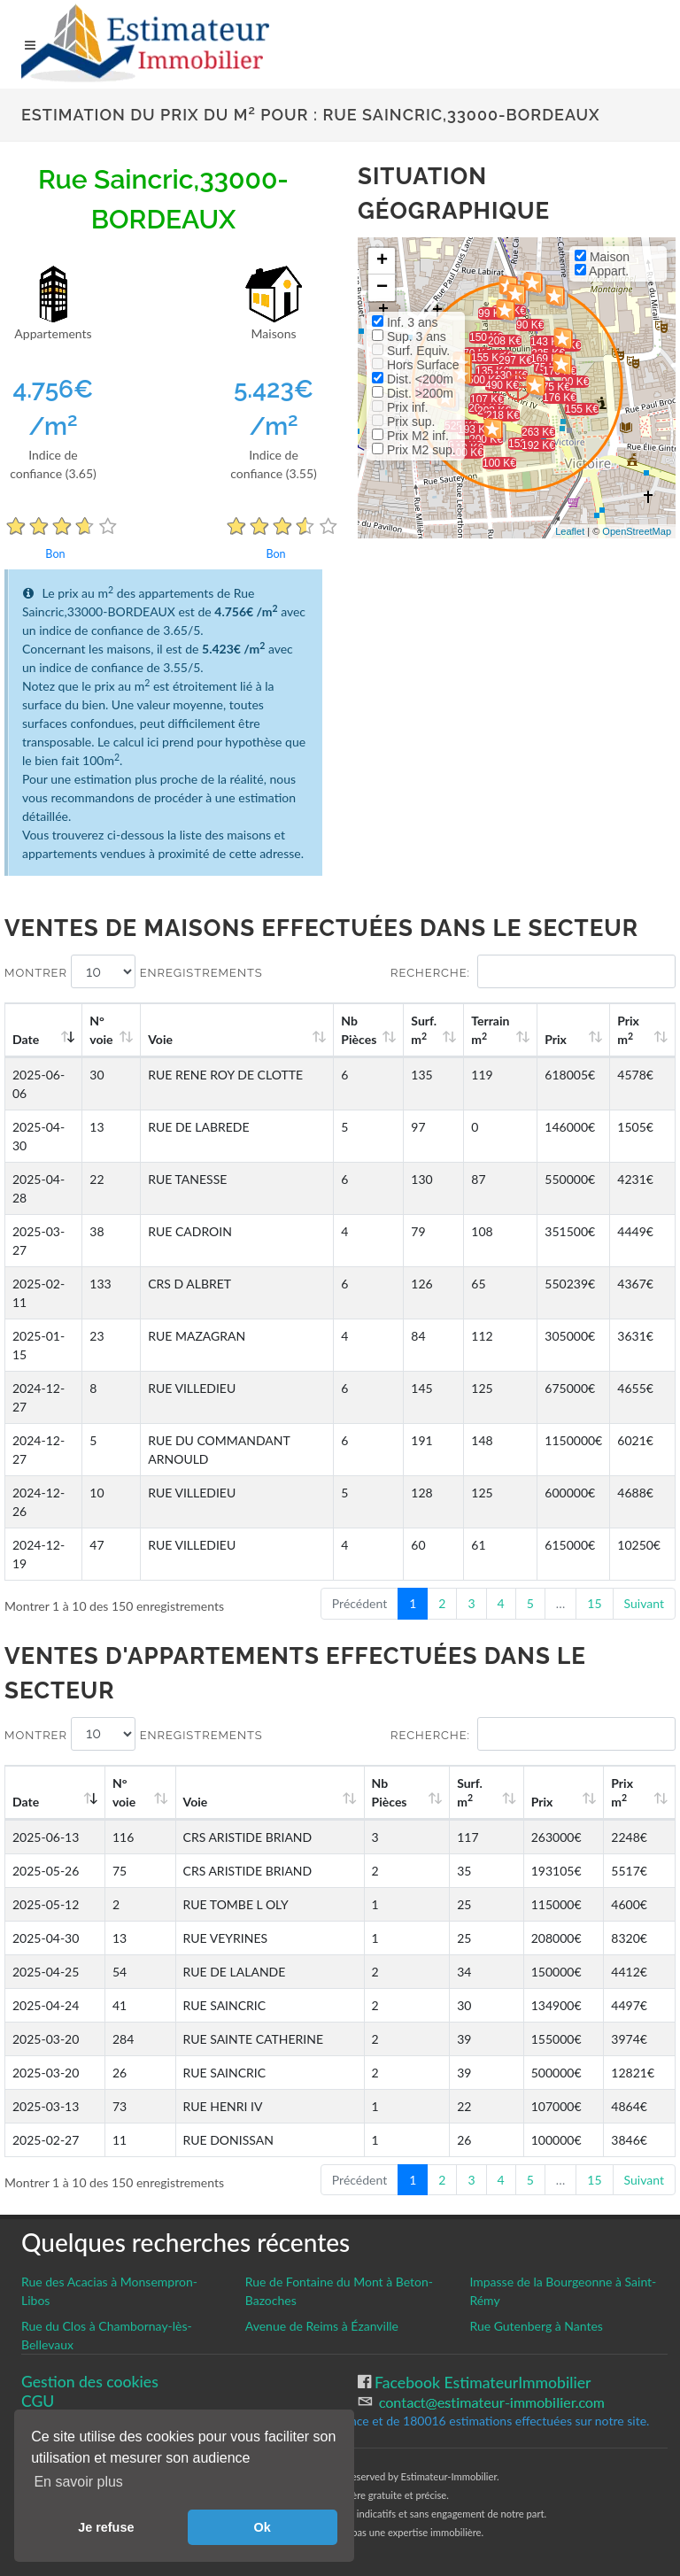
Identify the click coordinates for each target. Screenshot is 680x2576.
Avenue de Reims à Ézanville (321, 2325)
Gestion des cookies (89, 2381)
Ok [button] (262, 2527)
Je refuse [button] (106, 2527)
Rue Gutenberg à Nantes (536, 2325)
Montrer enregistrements (133, 971)
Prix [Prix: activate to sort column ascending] (556, 1039)
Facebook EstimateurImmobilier (481, 2382)
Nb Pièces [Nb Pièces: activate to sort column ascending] (358, 1030)
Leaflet (569, 531)
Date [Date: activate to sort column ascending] (25, 1039)
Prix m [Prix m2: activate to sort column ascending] (628, 1030)
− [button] (382, 288)
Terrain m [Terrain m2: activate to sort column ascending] (490, 1030)
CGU (37, 2401)
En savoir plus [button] (78, 2481)
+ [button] (382, 261)
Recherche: (533, 971)
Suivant (644, 1603)
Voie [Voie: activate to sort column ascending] (160, 1039)
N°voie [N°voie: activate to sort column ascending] (100, 1030)
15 (594, 1603)
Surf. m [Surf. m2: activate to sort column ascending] (424, 1030)
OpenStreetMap (636, 531)
